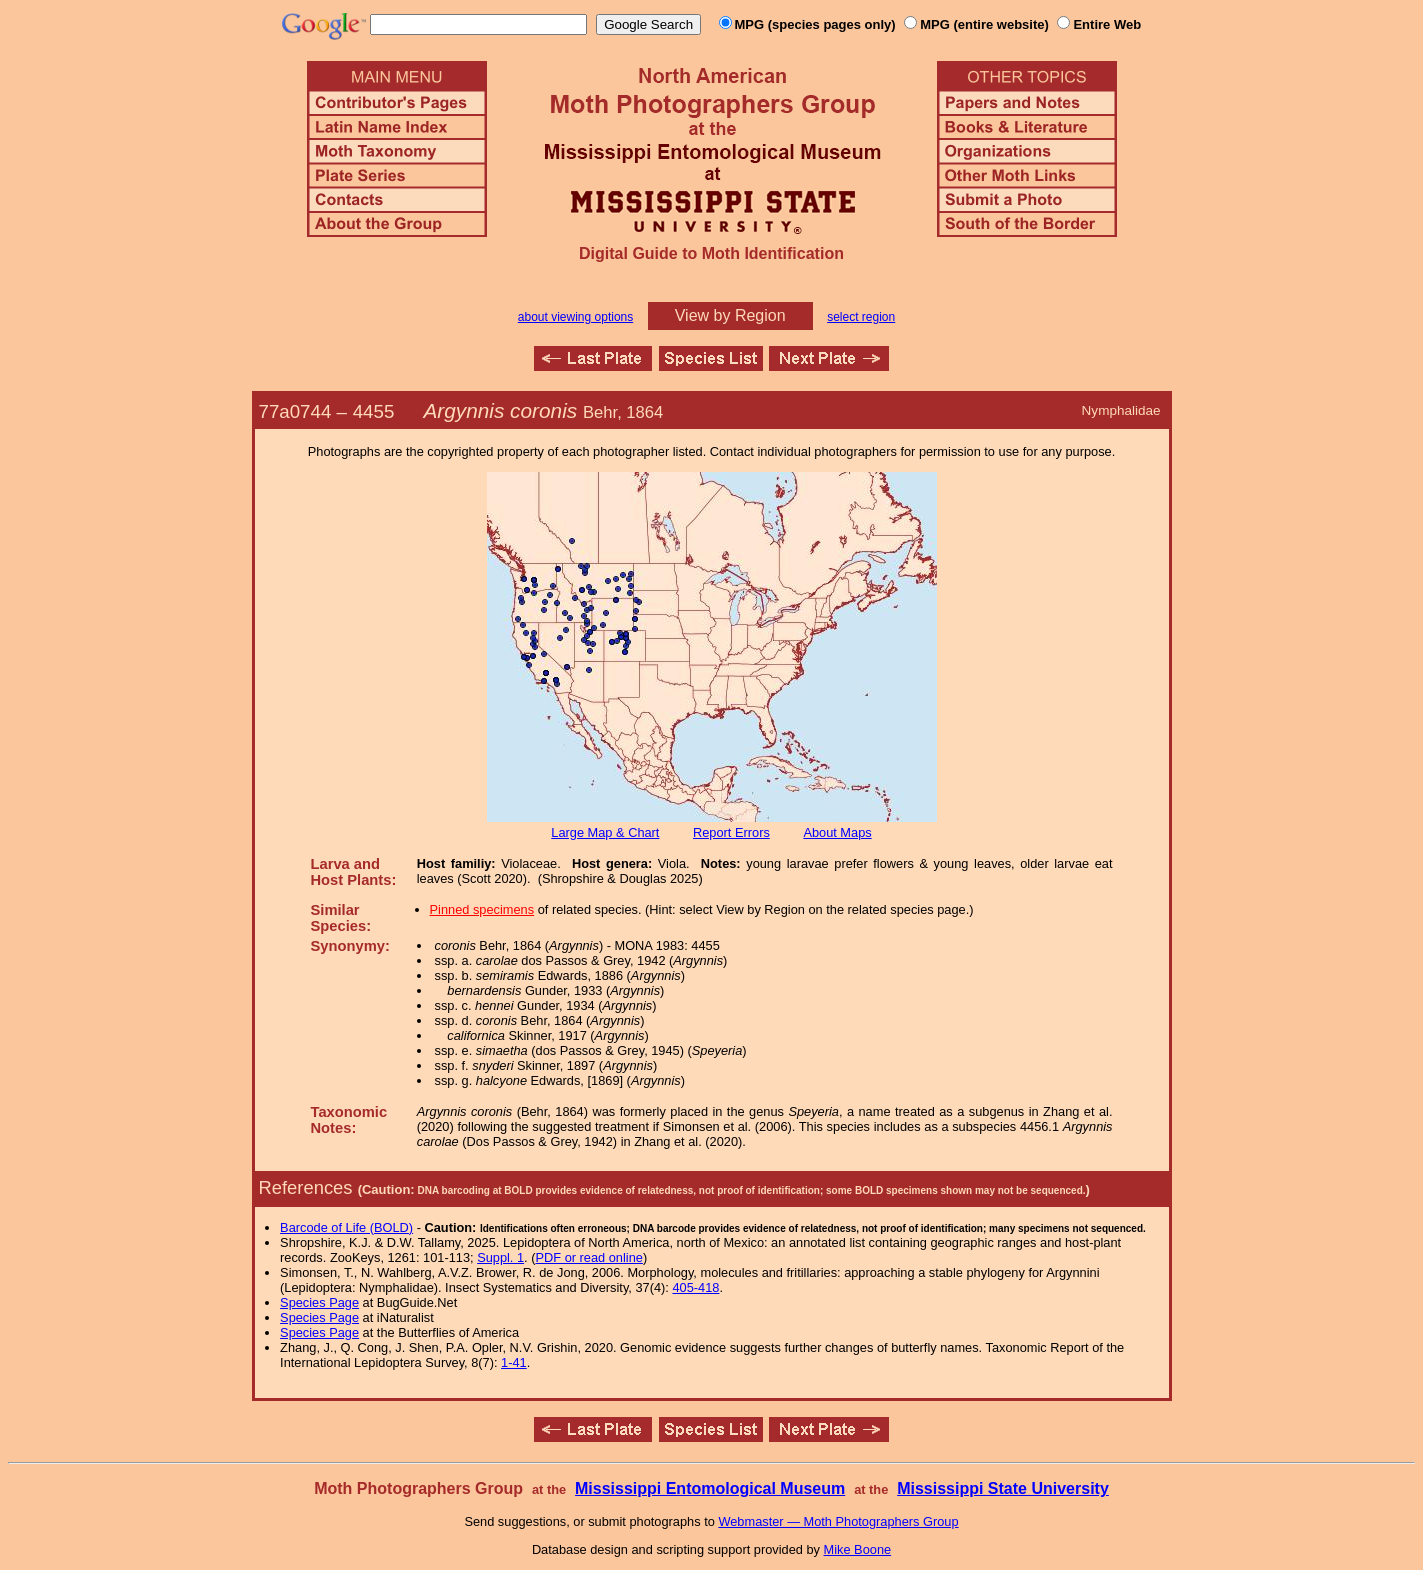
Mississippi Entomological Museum (710, 1488)
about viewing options (575, 317)
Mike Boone (858, 1549)
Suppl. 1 (500, 1257)
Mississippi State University (1003, 1488)
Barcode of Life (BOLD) (346, 1227)
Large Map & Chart (605, 832)
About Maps (837, 832)
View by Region (730, 315)
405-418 (695, 1287)
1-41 (514, 1362)
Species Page (319, 1302)
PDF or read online (588, 1257)
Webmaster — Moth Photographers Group (838, 1521)
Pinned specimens (482, 909)
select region (861, 317)
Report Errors (731, 832)
